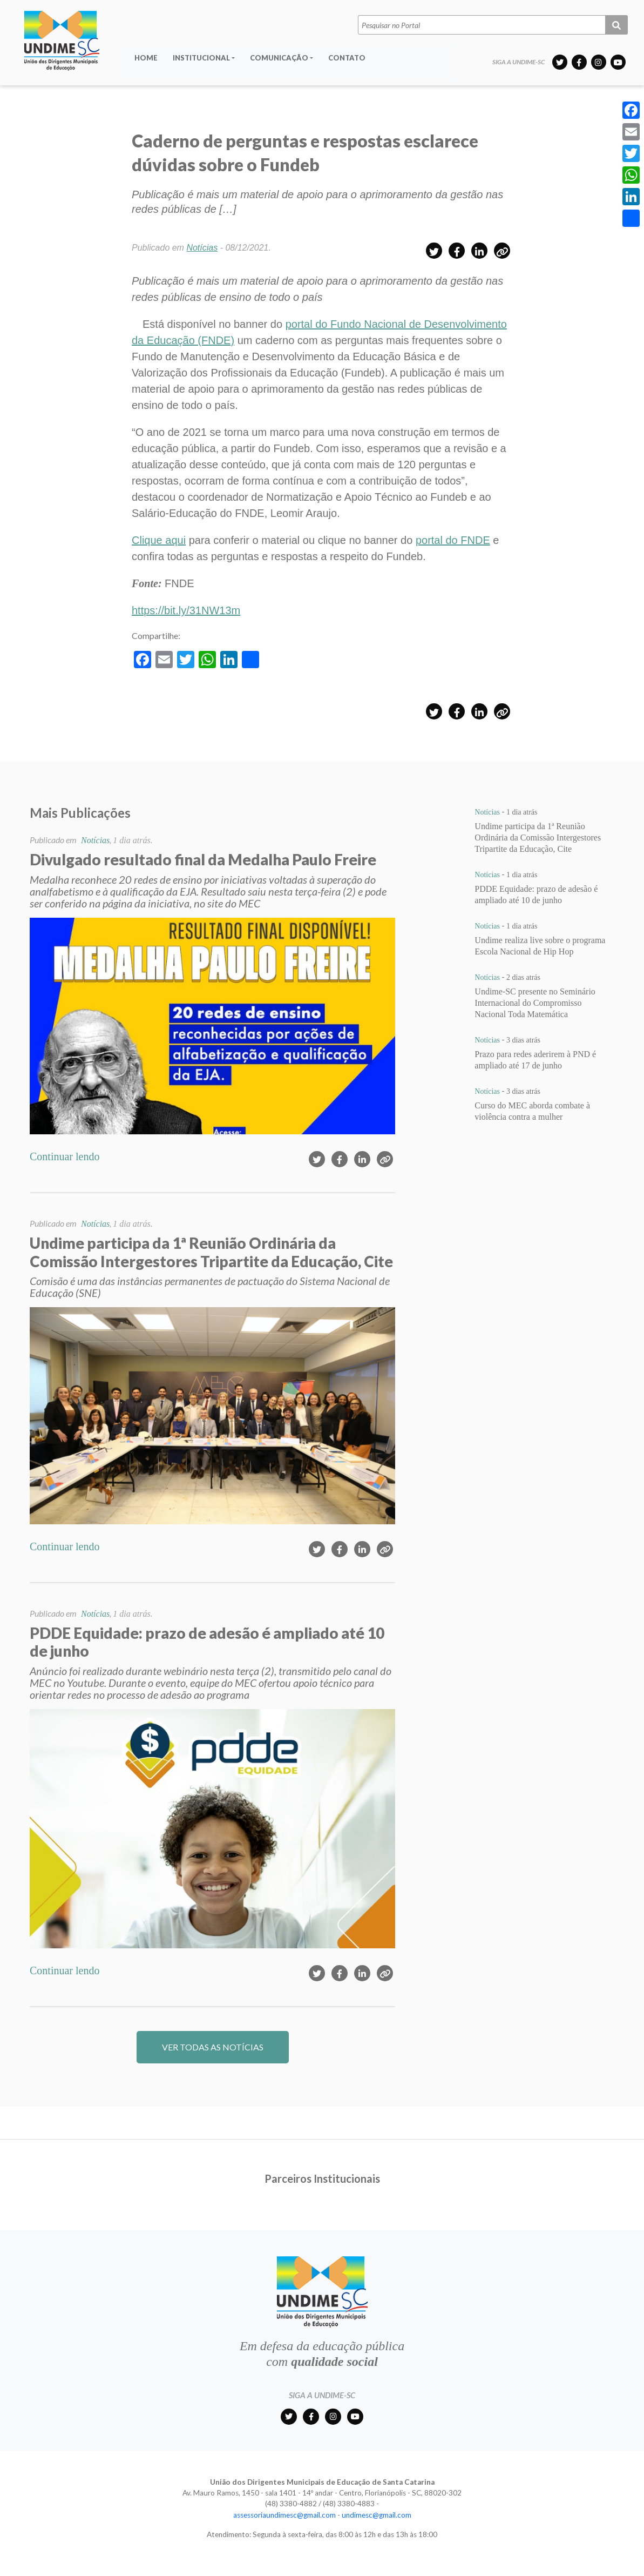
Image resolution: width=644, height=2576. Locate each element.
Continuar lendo (64, 1156)
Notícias (202, 247)
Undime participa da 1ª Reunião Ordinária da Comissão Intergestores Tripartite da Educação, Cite (537, 837)
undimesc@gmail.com (376, 2515)
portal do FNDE (453, 540)
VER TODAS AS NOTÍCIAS (212, 2047)
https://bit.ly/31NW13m (186, 610)
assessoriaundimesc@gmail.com (284, 2515)
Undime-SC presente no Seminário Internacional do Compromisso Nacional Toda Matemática (534, 1003)
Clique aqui (159, 540)
